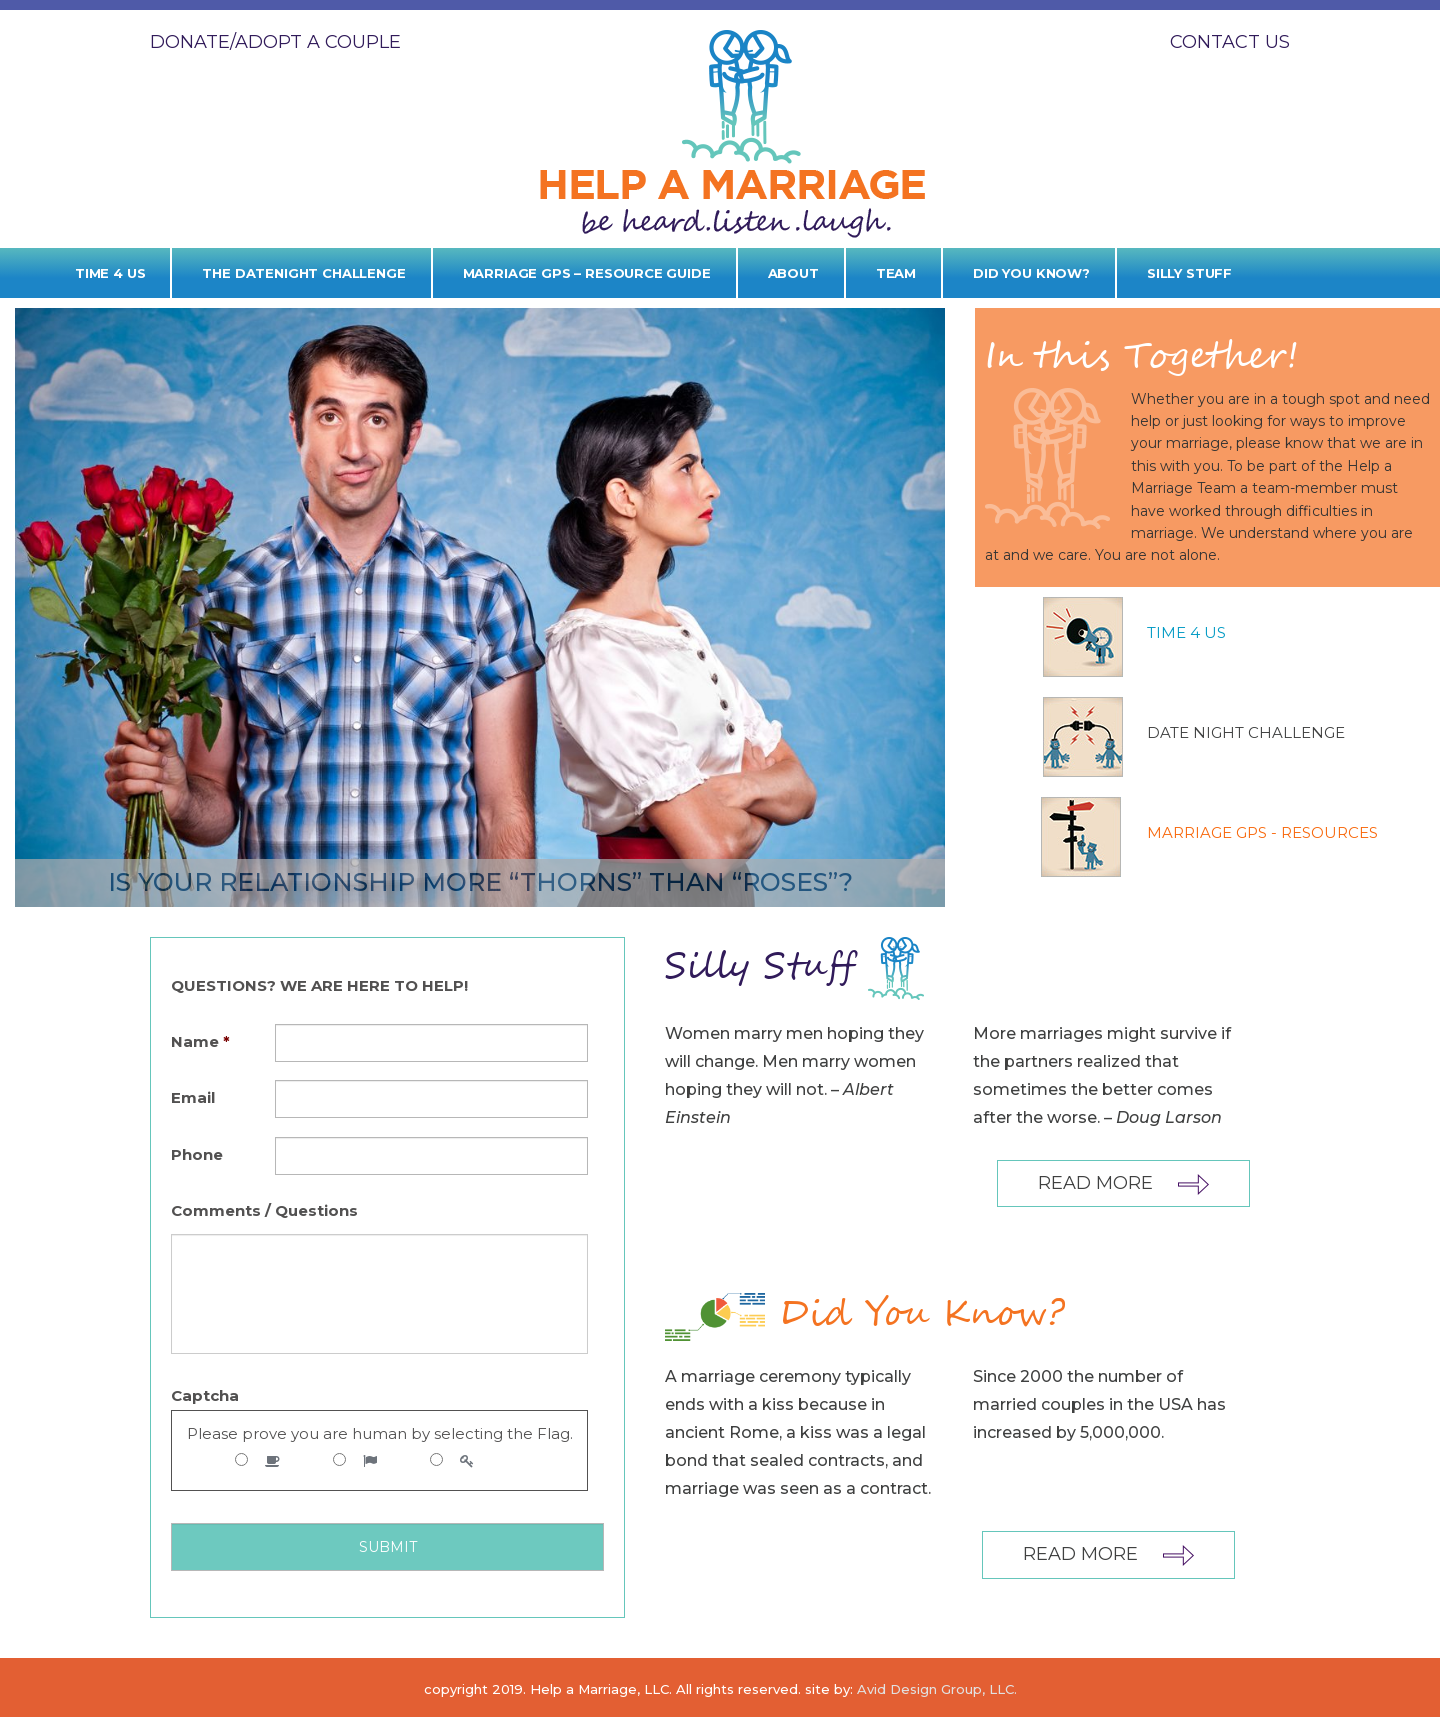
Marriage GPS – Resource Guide (587, 273)
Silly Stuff (1189, 273)
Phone (197, 1154)
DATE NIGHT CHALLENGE (1246, 732)
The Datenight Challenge (303, 273)
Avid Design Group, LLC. (937, 1689)
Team (896, 273)
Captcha (205, 1395)
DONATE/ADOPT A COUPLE (275, 42)
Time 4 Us (110, 273)
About (793, 273)
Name (200, 1041)
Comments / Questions (264, 1210)
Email (193, 1097)
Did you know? (1031, 273)
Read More (1123, 1183)
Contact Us (1230, 42)
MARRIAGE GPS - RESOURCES (1262, 832)
